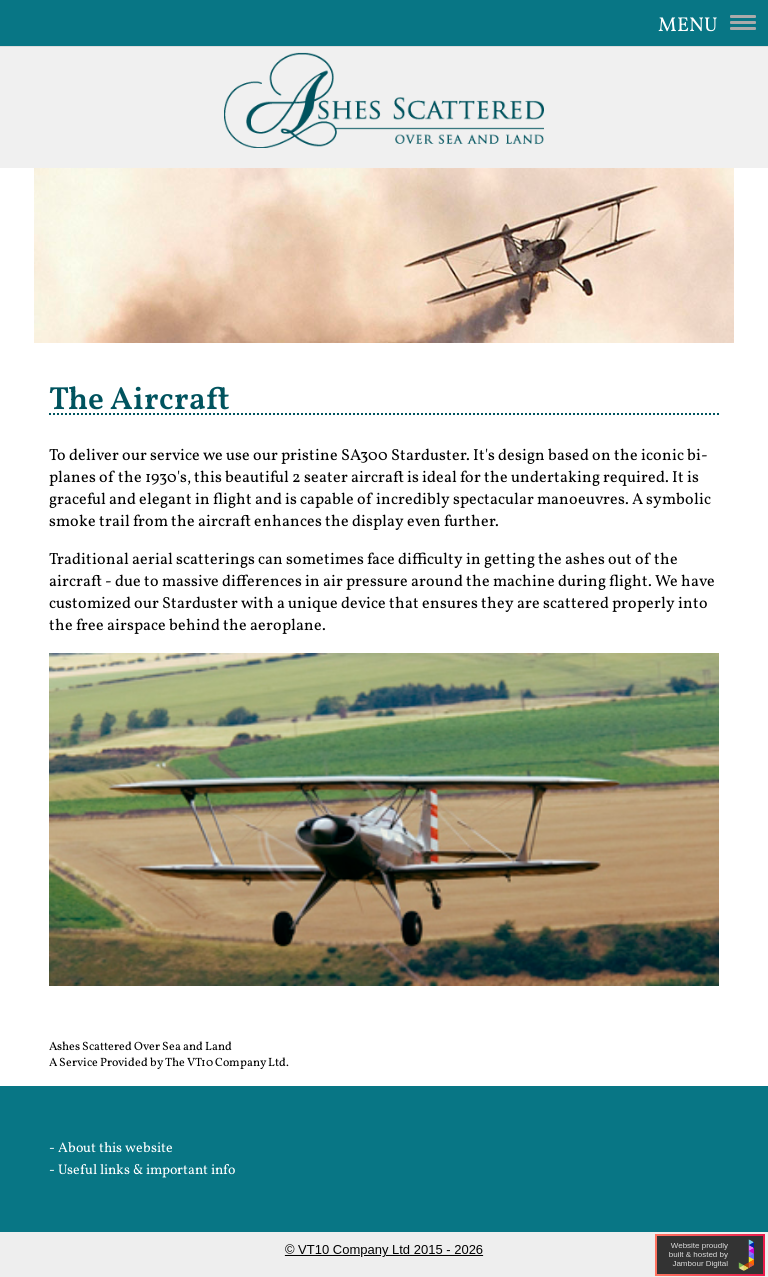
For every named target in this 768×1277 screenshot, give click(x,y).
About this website (115, 1148)
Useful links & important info (146, 1170)
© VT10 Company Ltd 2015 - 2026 (384, 1249)
